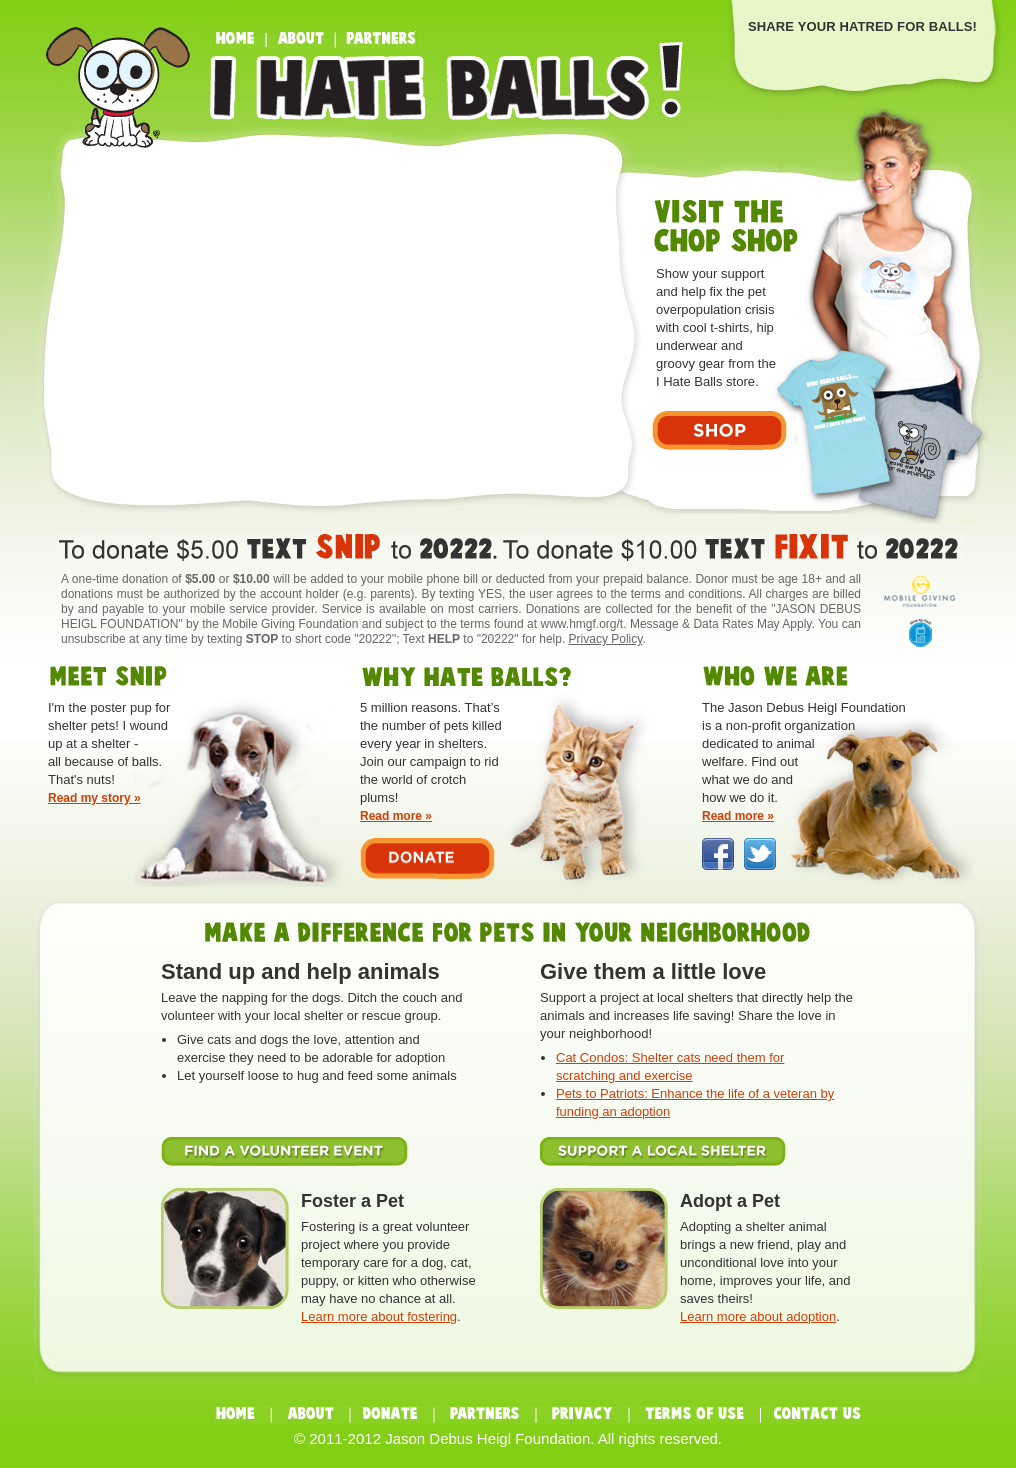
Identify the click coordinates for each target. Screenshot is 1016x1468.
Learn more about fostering (379, 1316)
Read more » (396, 816)
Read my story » (94, 798)
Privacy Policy (606, 639)
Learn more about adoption (758, 1316)
